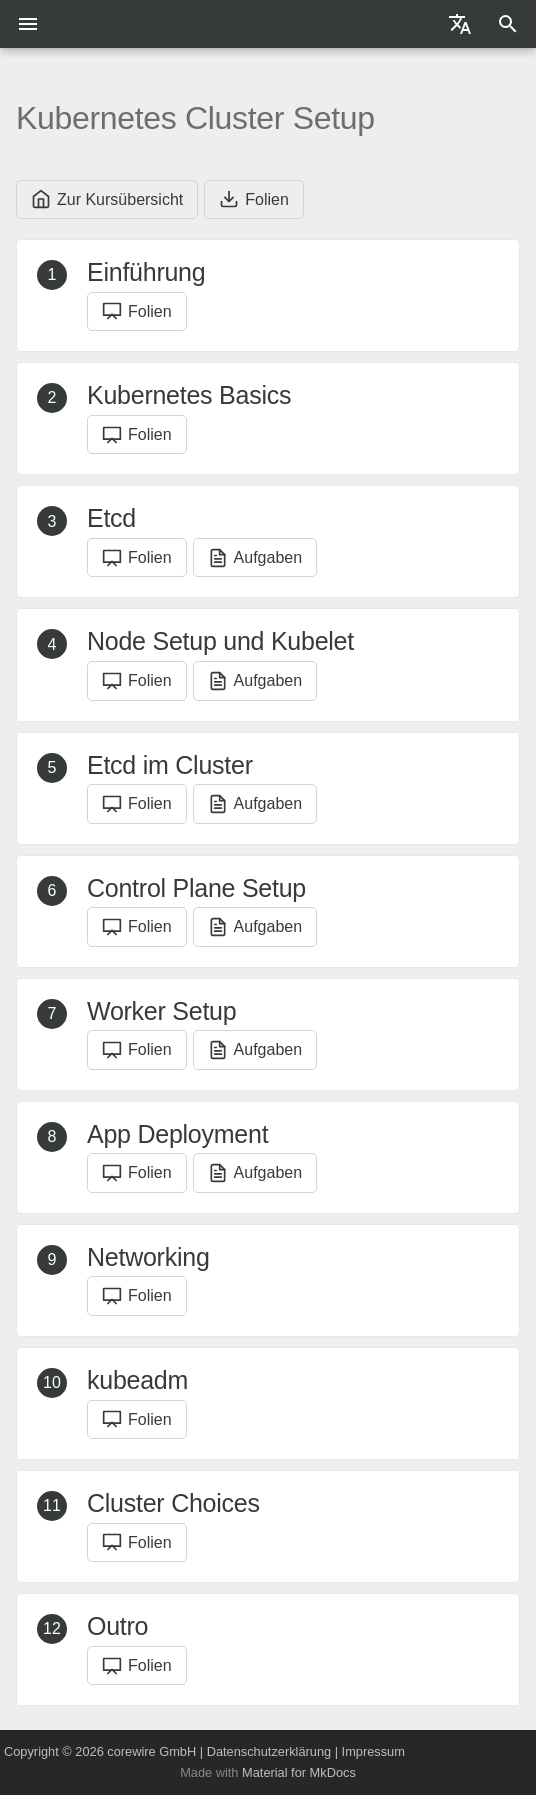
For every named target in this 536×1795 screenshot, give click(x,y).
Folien (254, 199)
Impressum (373, 1751)
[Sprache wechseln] (460, 24)
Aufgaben (255, 558)
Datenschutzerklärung (269, 1751)
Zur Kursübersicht (107, 199)
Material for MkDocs (299, 1772)
